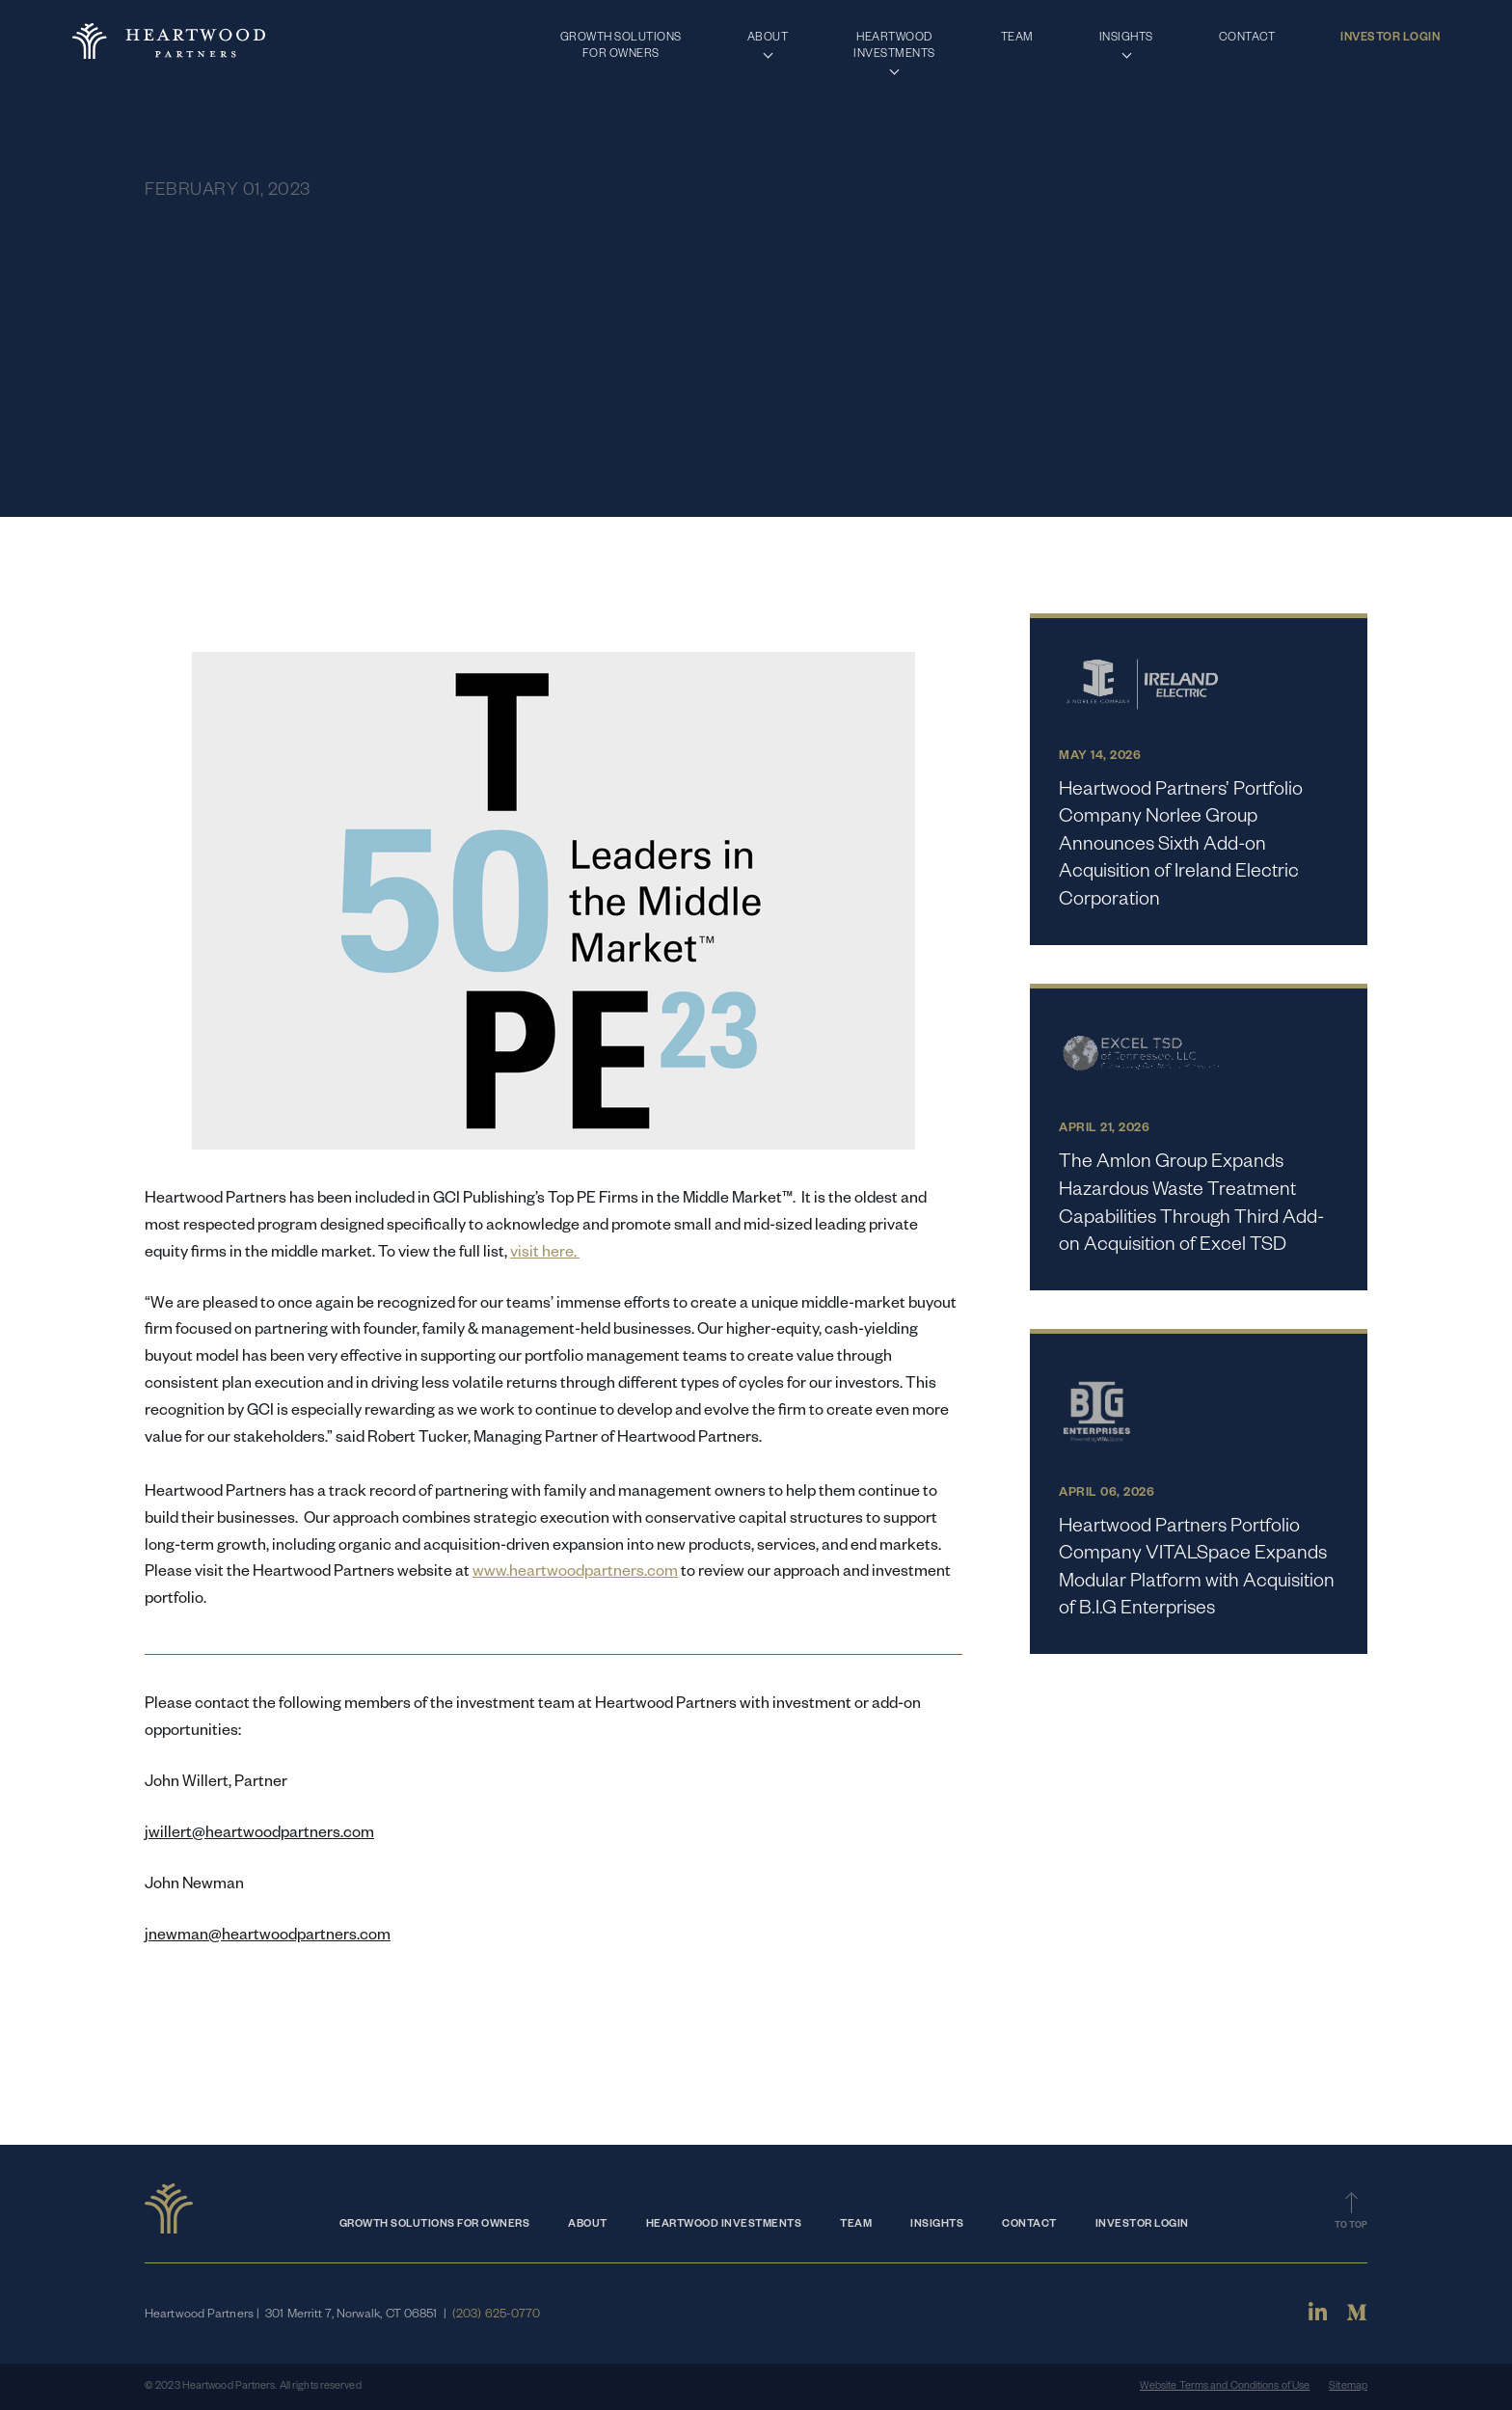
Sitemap (1348, 2387)
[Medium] (1356, 2319)
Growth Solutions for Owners (434, 2225)
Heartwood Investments (724, 2225)
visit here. (545, 1254)
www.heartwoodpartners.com (575, 1574)
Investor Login (1142, 2225)
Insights (936, 2225)
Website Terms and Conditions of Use (1225, 2387)
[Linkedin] (1318, 2319)
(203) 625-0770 (496, 2315)
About (588, 2225)
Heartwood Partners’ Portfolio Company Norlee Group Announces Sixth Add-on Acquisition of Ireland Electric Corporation (1181, 846)
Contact (1029, 2225)
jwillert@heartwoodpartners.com (259, 1835)
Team (856, 2225)
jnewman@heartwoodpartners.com (268, 1937)
